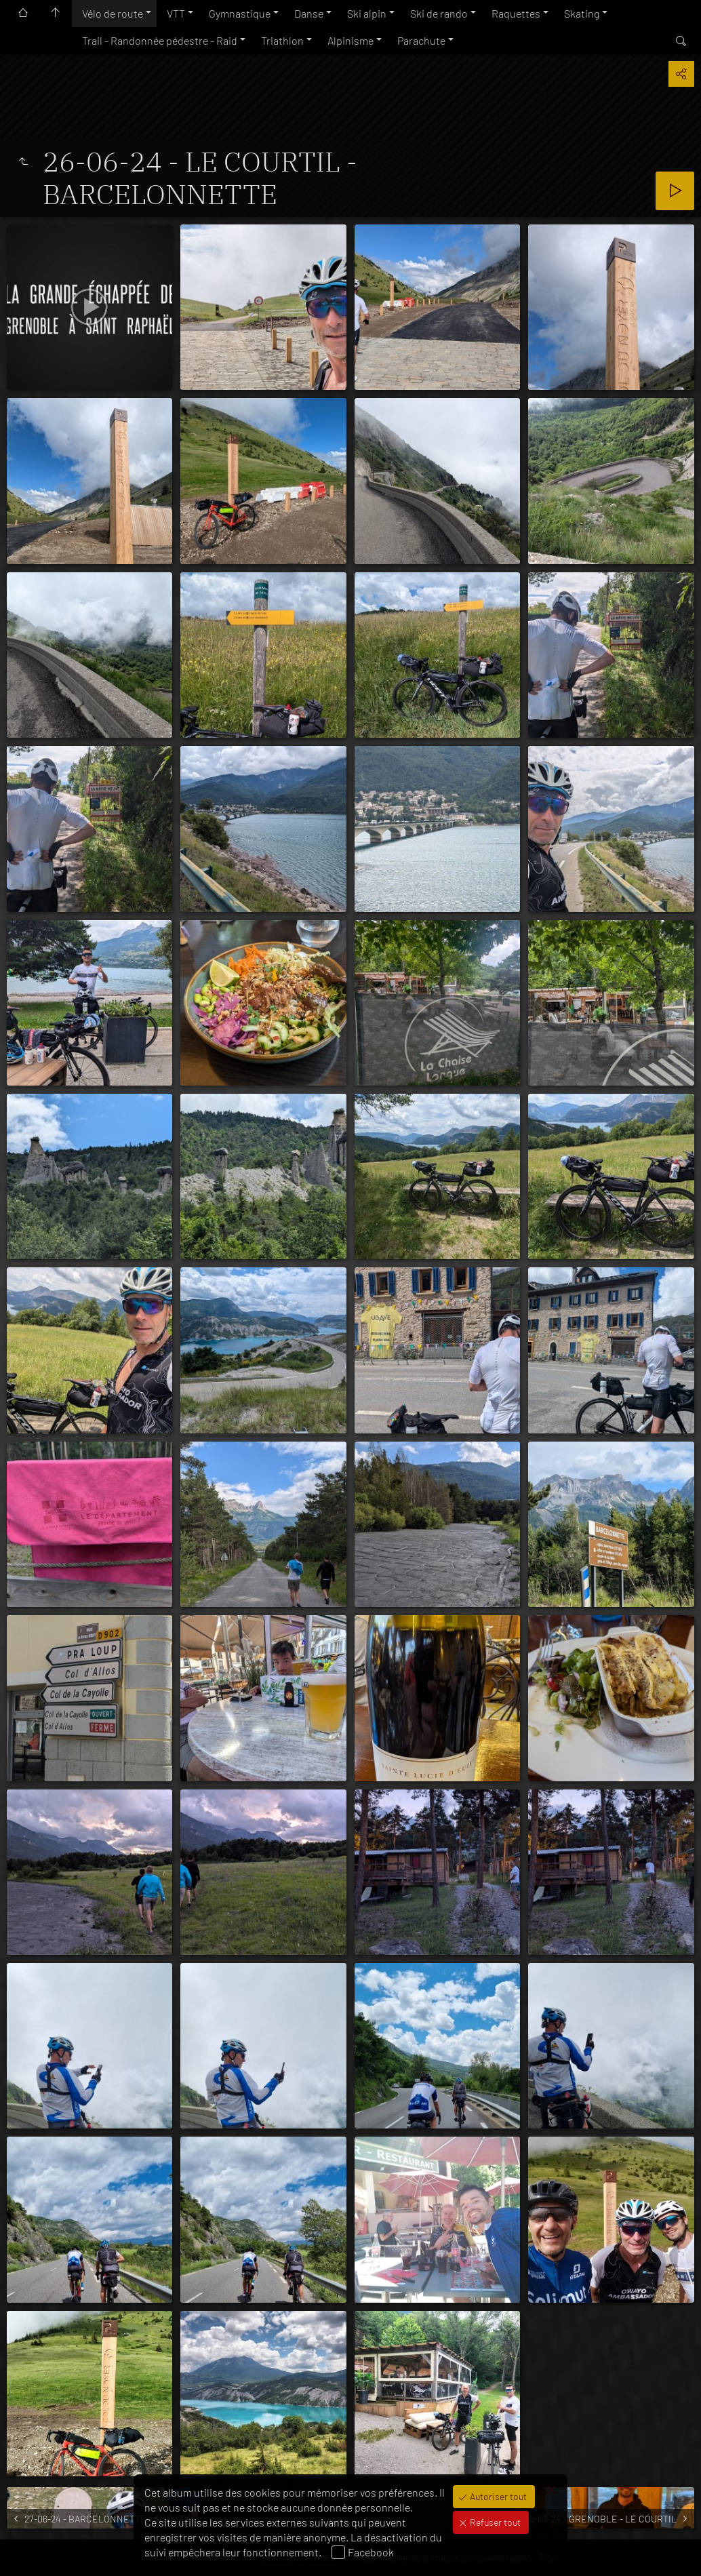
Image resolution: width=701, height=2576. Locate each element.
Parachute (421, 40)
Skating (581, 13)
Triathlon (282, 40)
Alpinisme (350, 40)
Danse (308, 13)
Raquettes (516, 13)
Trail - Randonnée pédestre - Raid (159, 40)
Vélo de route (112, 13)
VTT (176, 13)
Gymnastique (240, 13)
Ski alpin (366, 13)
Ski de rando (439, 13)
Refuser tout (494, 2522)
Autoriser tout (497, 2496)
